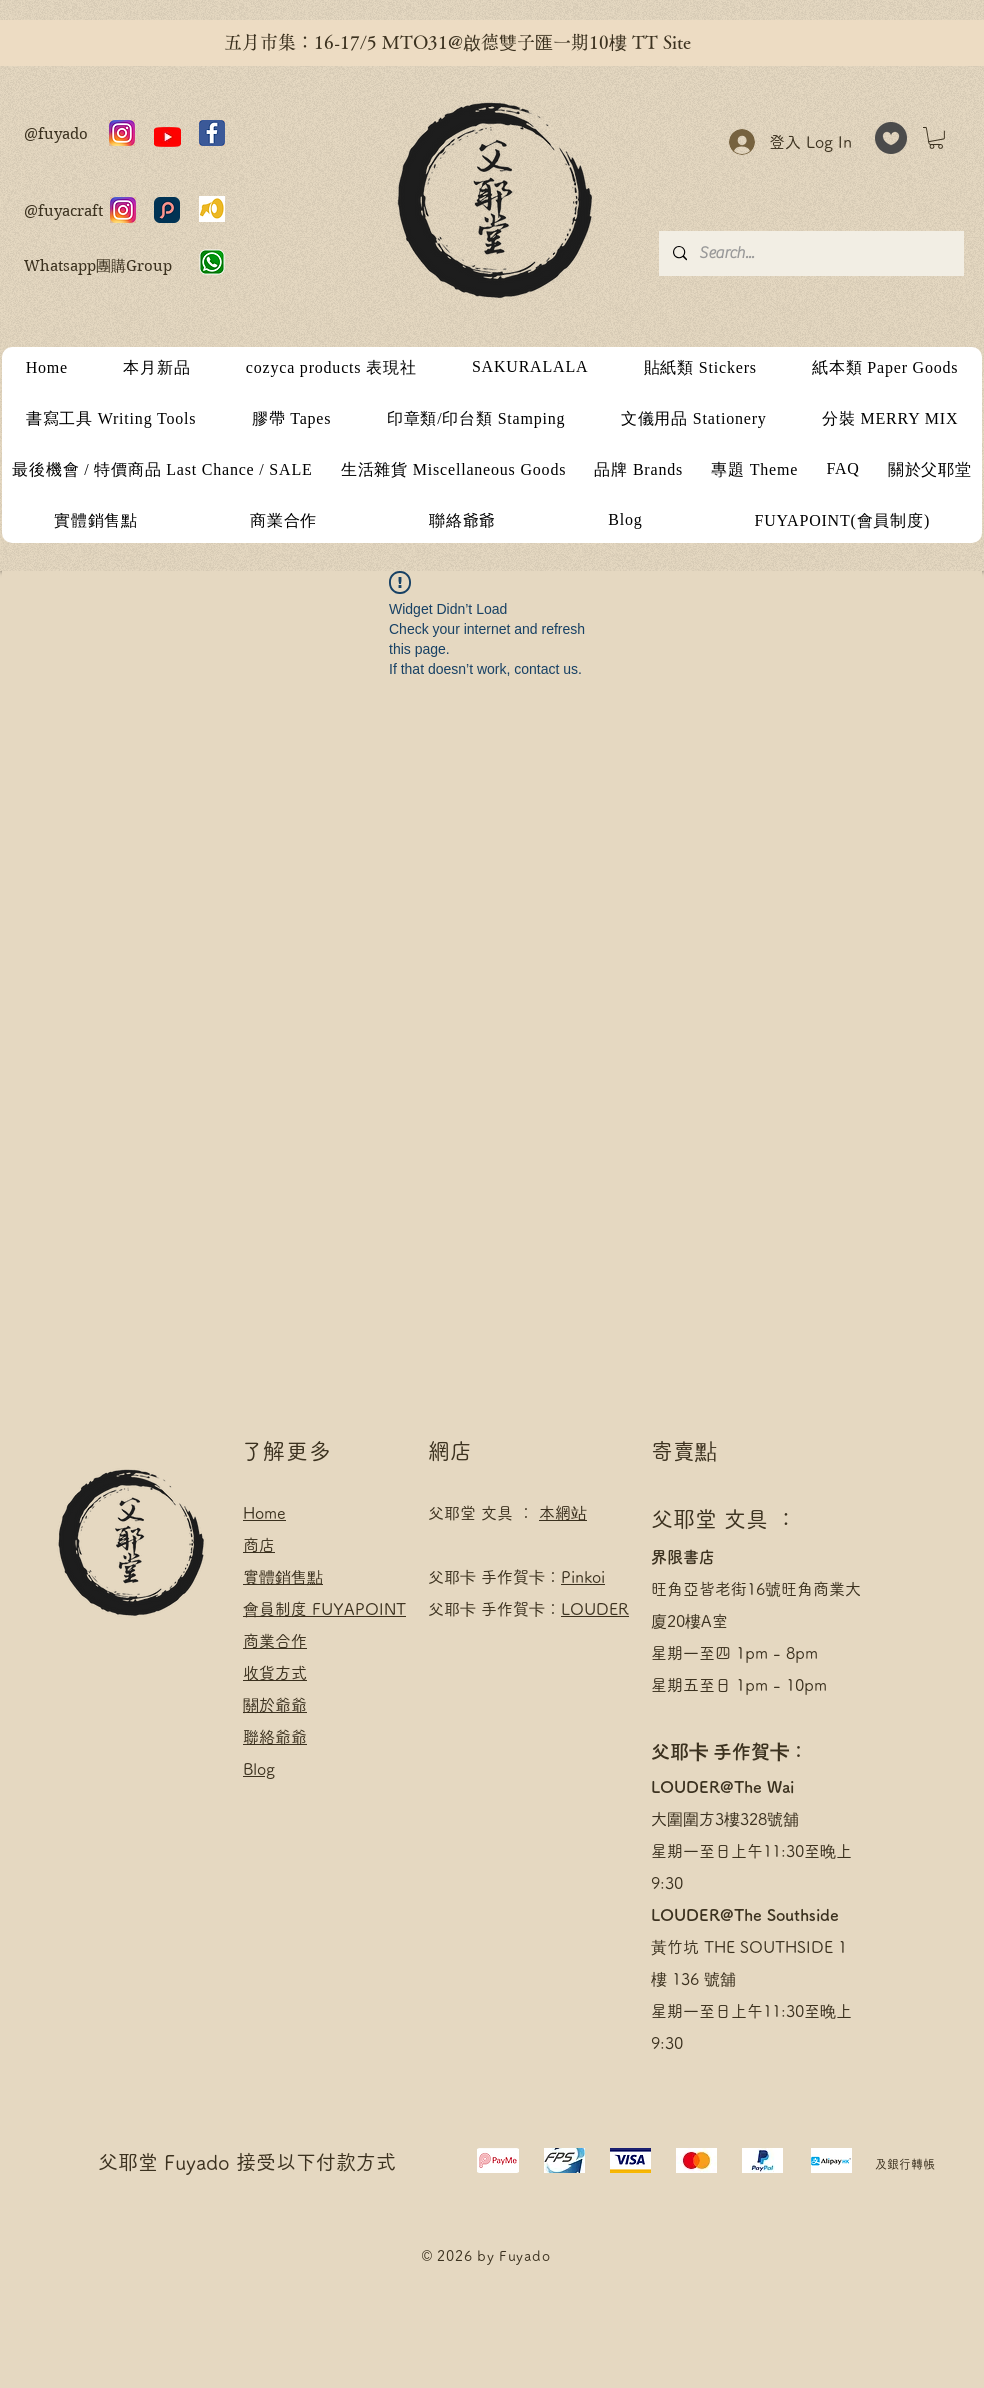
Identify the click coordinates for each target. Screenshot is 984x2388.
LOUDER (595, 1609)
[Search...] (810, 253)
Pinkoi (583, 1577)
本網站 (563, 1513)
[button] (936, 138)
